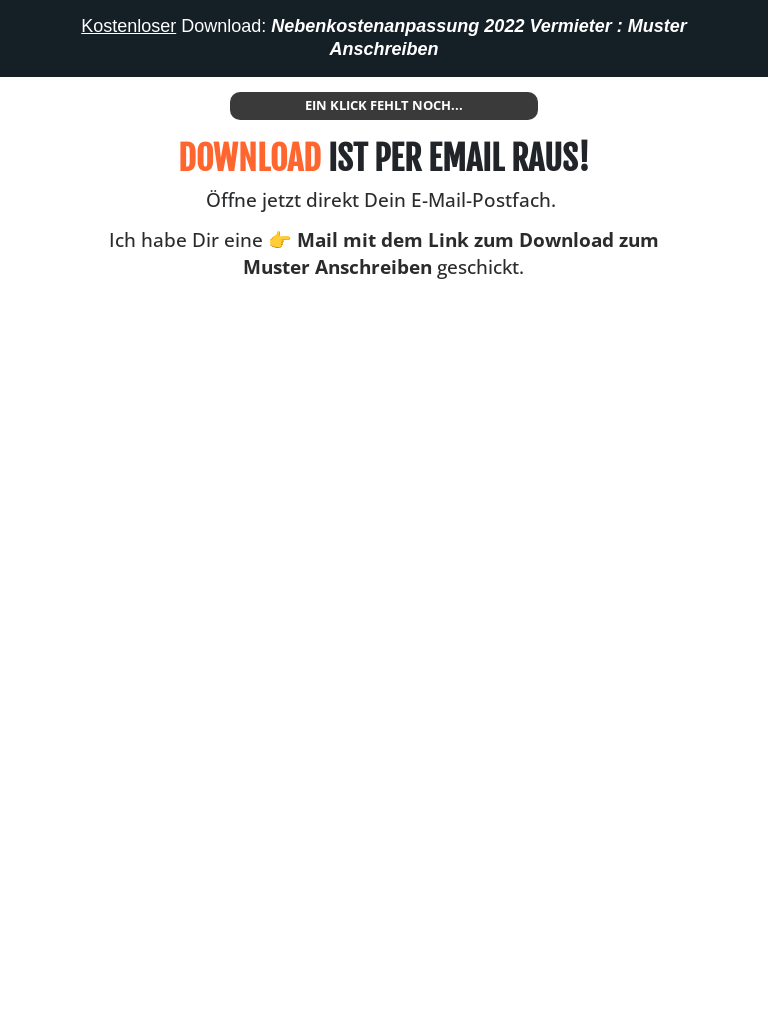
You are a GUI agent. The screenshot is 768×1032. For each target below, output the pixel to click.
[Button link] (384, 106)
